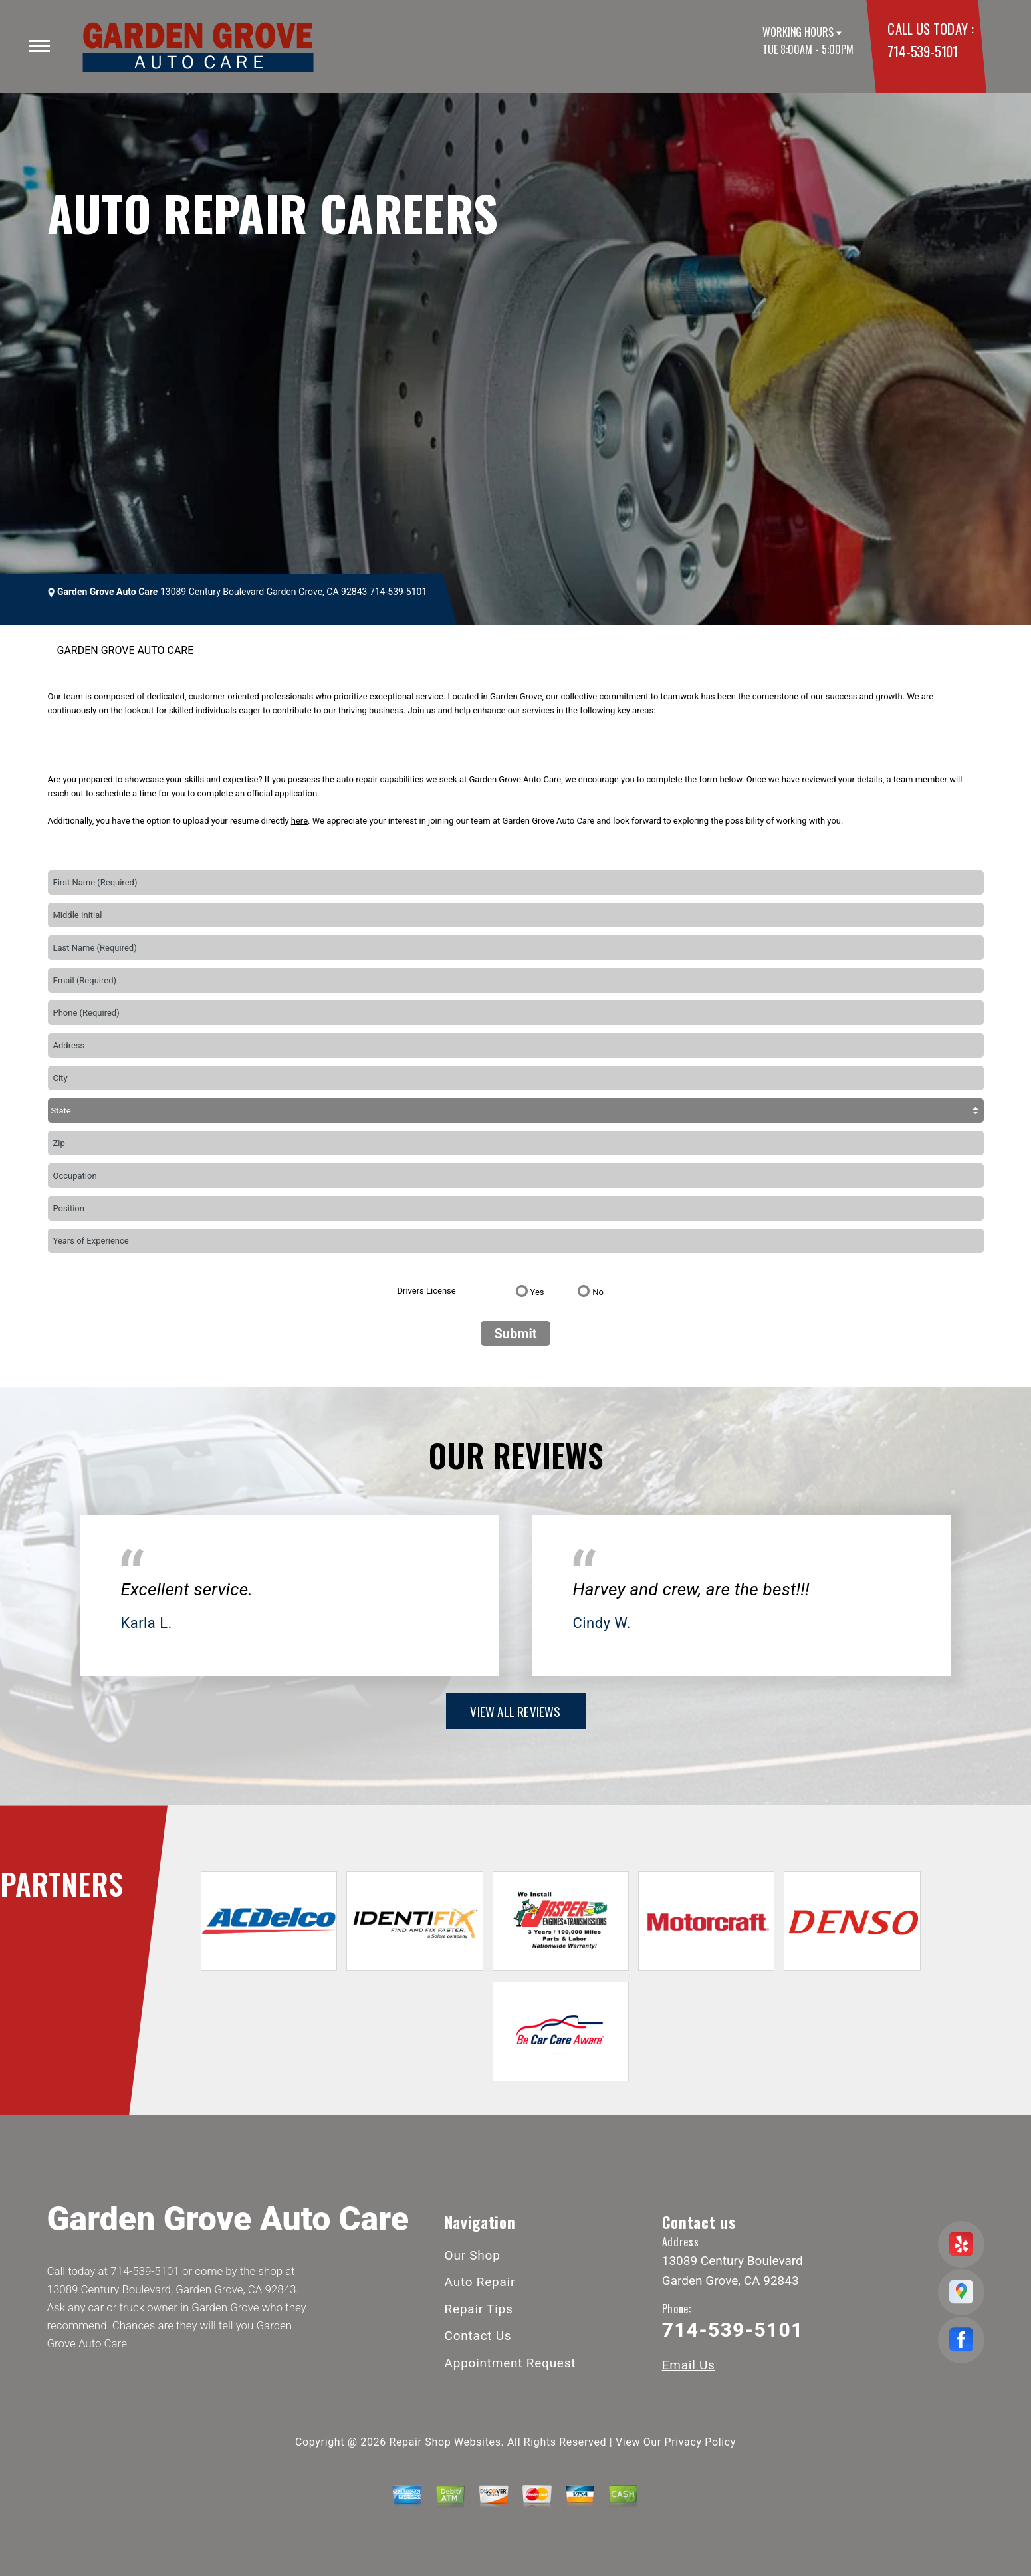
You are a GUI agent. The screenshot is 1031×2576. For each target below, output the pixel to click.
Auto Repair (480, 2281)
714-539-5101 (922, 51)
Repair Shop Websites (445, 2442)
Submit (515, 1334)
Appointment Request (510, 2363)
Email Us (688, 2365)
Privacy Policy (700, 2442)
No (598, 1292)
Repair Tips (479, 2309)
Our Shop (473, 2255)
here (299, 821)
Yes (537, 1292)
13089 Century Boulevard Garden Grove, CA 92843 (264, 591)
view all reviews (515, 1711)
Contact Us (478, 2335)
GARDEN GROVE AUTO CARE (125, 650)
